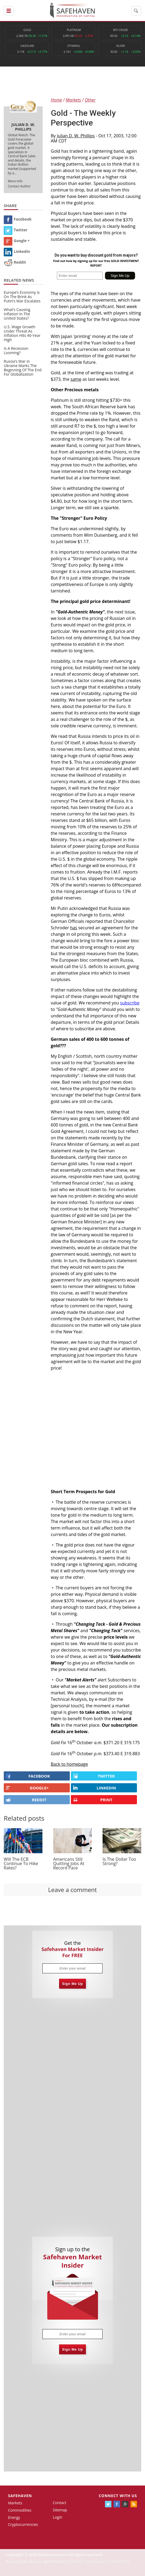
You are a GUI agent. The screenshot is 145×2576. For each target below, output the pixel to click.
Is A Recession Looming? (16, 350)
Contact (59, 2502)
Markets (15, 2502)
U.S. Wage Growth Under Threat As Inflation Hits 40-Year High (22, 333)
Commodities (19, 2510)
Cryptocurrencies (23, 2524)
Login (57, 2517)
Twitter (15, 229)
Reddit (15, 262)
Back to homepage (69, 1764)
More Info (15, 181)
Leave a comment (72, 1890)
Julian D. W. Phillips (76, 136)
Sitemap (60, 2509)
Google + (17, 240)
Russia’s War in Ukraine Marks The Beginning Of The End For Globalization (23, 368)
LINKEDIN (94, 1787)
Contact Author (19, 186)
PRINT (92, 1800)
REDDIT (26, 1799)
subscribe (129, 1003)
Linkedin (17, 251)
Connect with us (118, 2495)
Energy (14, 2517)
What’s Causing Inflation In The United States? (17, 314)
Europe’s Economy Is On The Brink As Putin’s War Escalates (22, 296)
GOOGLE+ (27, 1787)
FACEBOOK (28, 1776)
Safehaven (20, 2495)
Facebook (18, 219)
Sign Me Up (72, 1984)
